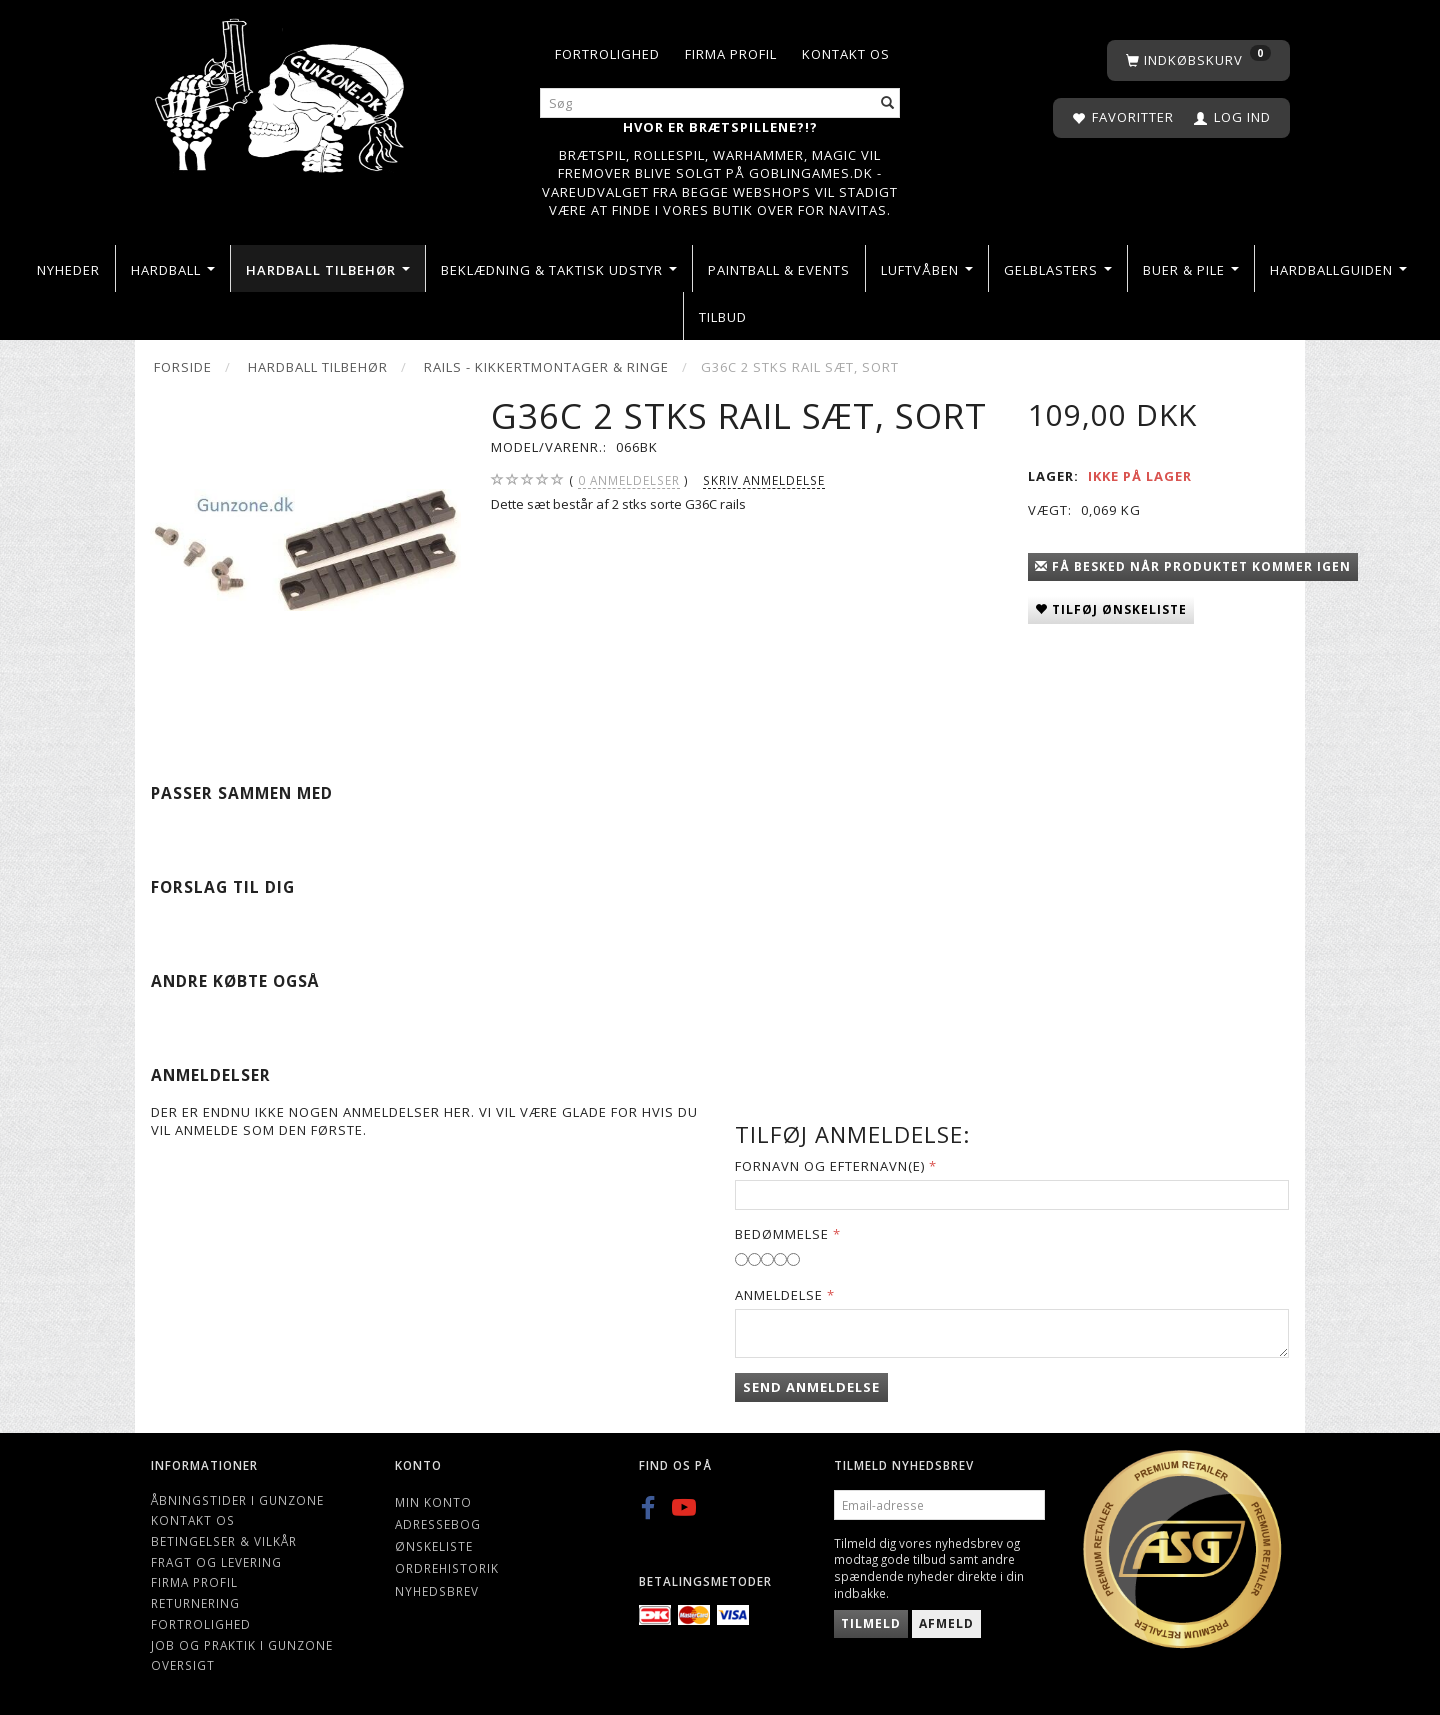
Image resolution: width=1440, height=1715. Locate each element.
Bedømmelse (782, 1234)
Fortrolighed (607, 54)
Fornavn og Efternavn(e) (830, 1166)
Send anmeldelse (811, 1387)
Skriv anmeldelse (764, 480)
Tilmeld (871, 1623)
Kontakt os (846, 54)
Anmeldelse (779, 1295)
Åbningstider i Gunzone (237, 1500)
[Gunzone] (281, 90)
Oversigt (183, 1665)
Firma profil (731, 54)
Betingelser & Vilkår (224, 1541)
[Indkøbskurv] (1198, 60)
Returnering (195, 1603)
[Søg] (888, 103)
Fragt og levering (216, 1562)
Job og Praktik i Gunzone (242, 1645)
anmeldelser (629, 480)
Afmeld (946, 1623)
